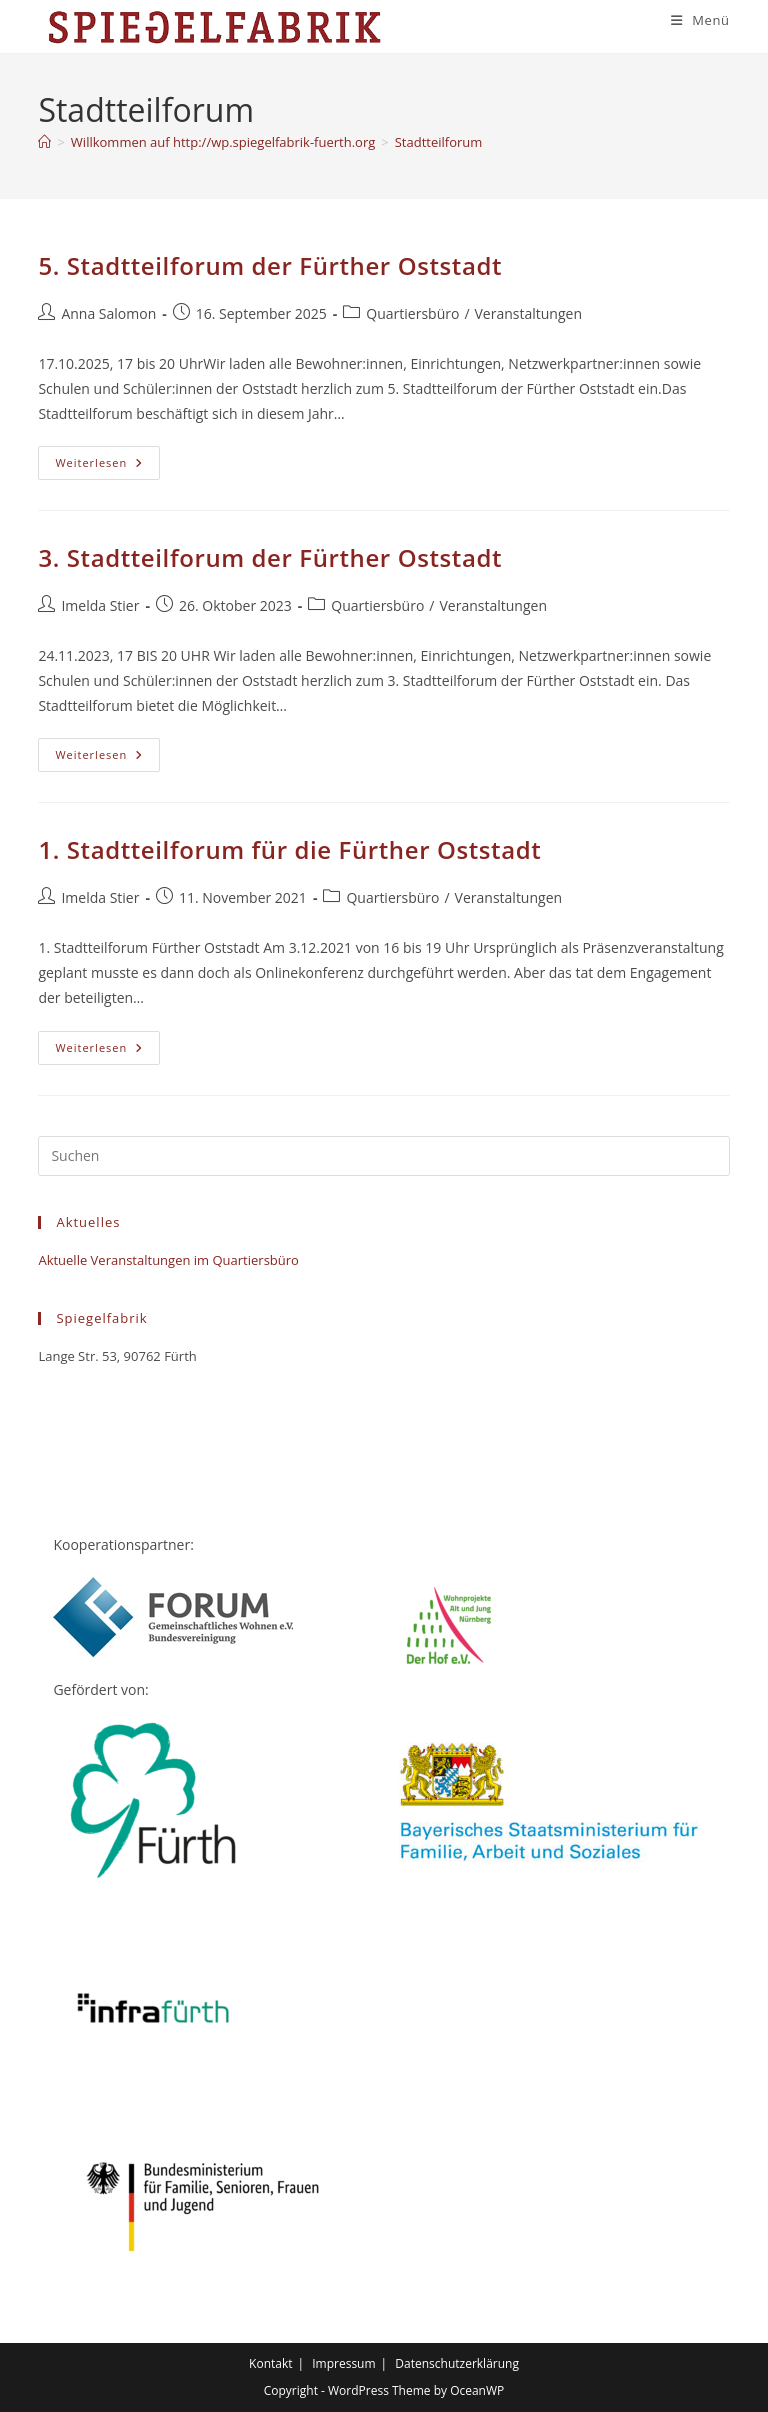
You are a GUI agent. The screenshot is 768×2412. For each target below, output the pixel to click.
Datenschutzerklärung (457, 2363)
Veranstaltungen (528, 313)
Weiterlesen (107, 467)
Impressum (343, 2363)
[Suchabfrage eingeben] (383, 1156)
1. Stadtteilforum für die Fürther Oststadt (289, 850)
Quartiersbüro (412, 313)
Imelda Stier (100, 605)
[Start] (44, 143)
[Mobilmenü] (700, 20)
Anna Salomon (108, 313)
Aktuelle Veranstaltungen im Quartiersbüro (168, 1260)
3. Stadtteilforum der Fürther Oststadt (270, 558)
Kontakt (270, 2363)
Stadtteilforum (439, 143)
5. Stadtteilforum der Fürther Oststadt (270, 266)
